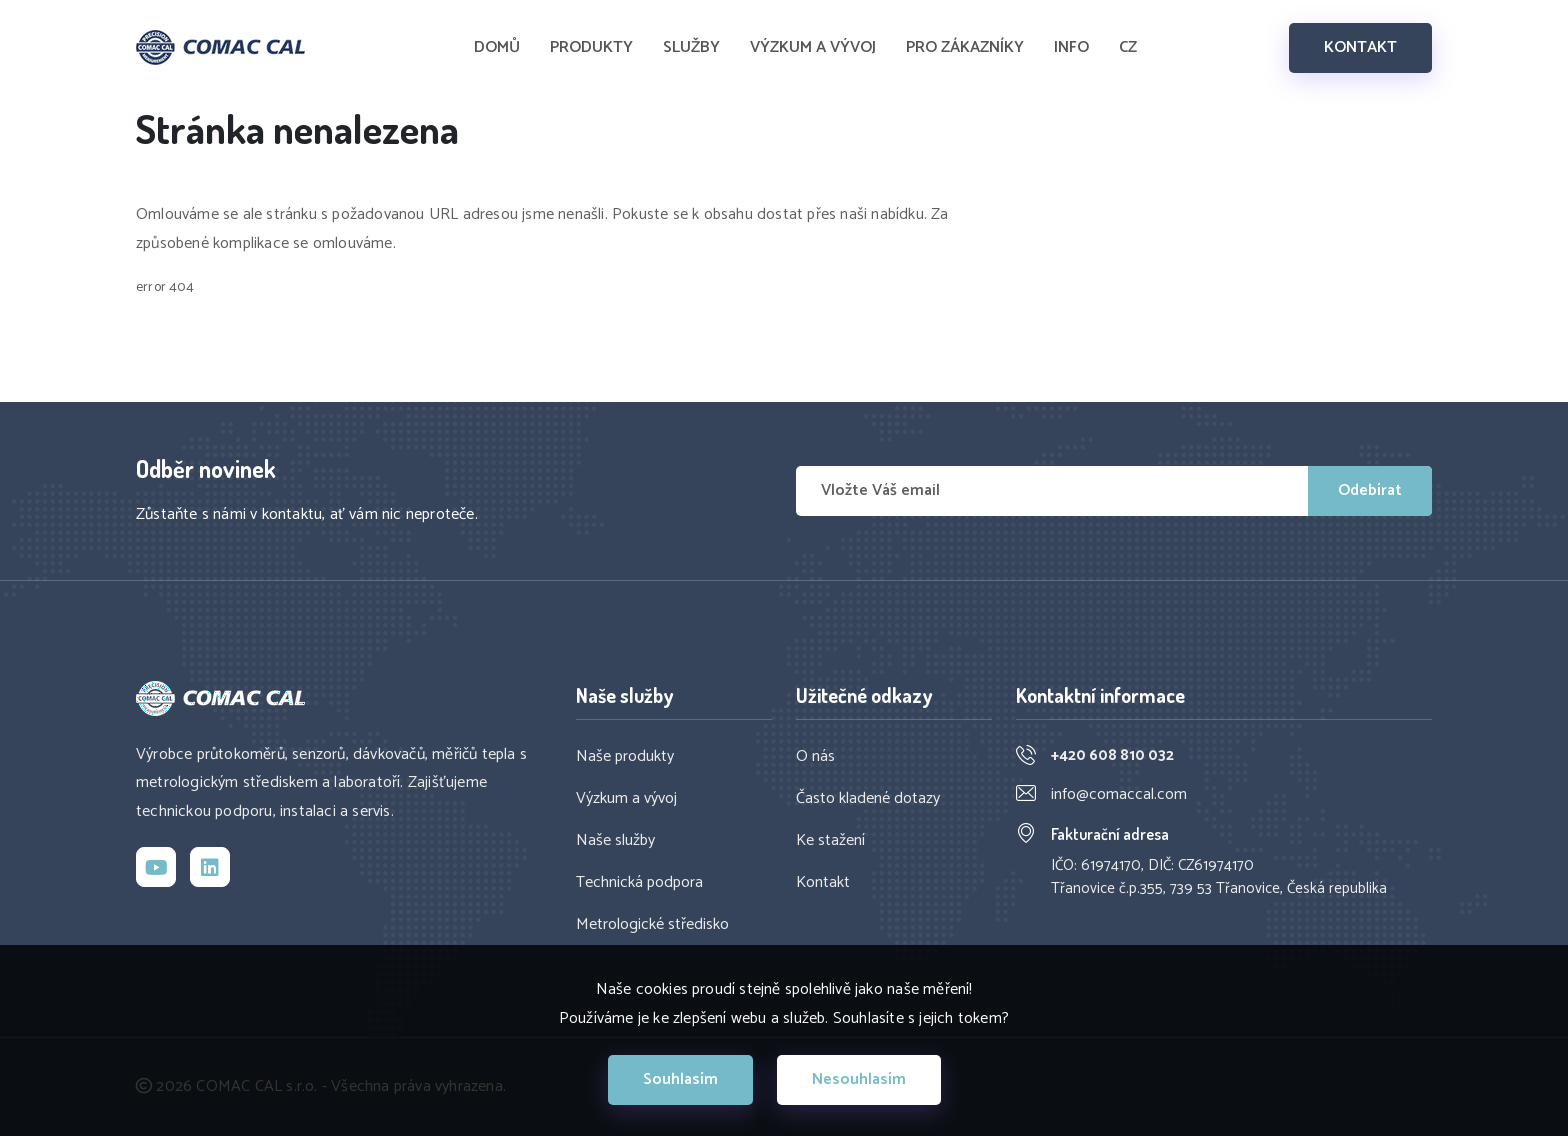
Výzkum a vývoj (626, 799)
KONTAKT (1360, 47)
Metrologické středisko (652, 925)
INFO (1071, 48)
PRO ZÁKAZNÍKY (965, 48)
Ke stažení (830, 841)
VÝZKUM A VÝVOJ (813, 48)
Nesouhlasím (859, 1079)
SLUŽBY (691, 48)
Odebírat (1370, 490)
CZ (1128, 48)
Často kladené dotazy (868, 799)
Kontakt (823, 883)
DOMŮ (497, 48)
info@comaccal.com (1119, 794)
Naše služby (615, 841)
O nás (815, 757)
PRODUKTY (591, 48)
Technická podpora (639, 883)
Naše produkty (625, 757)
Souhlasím (680, 1079)
